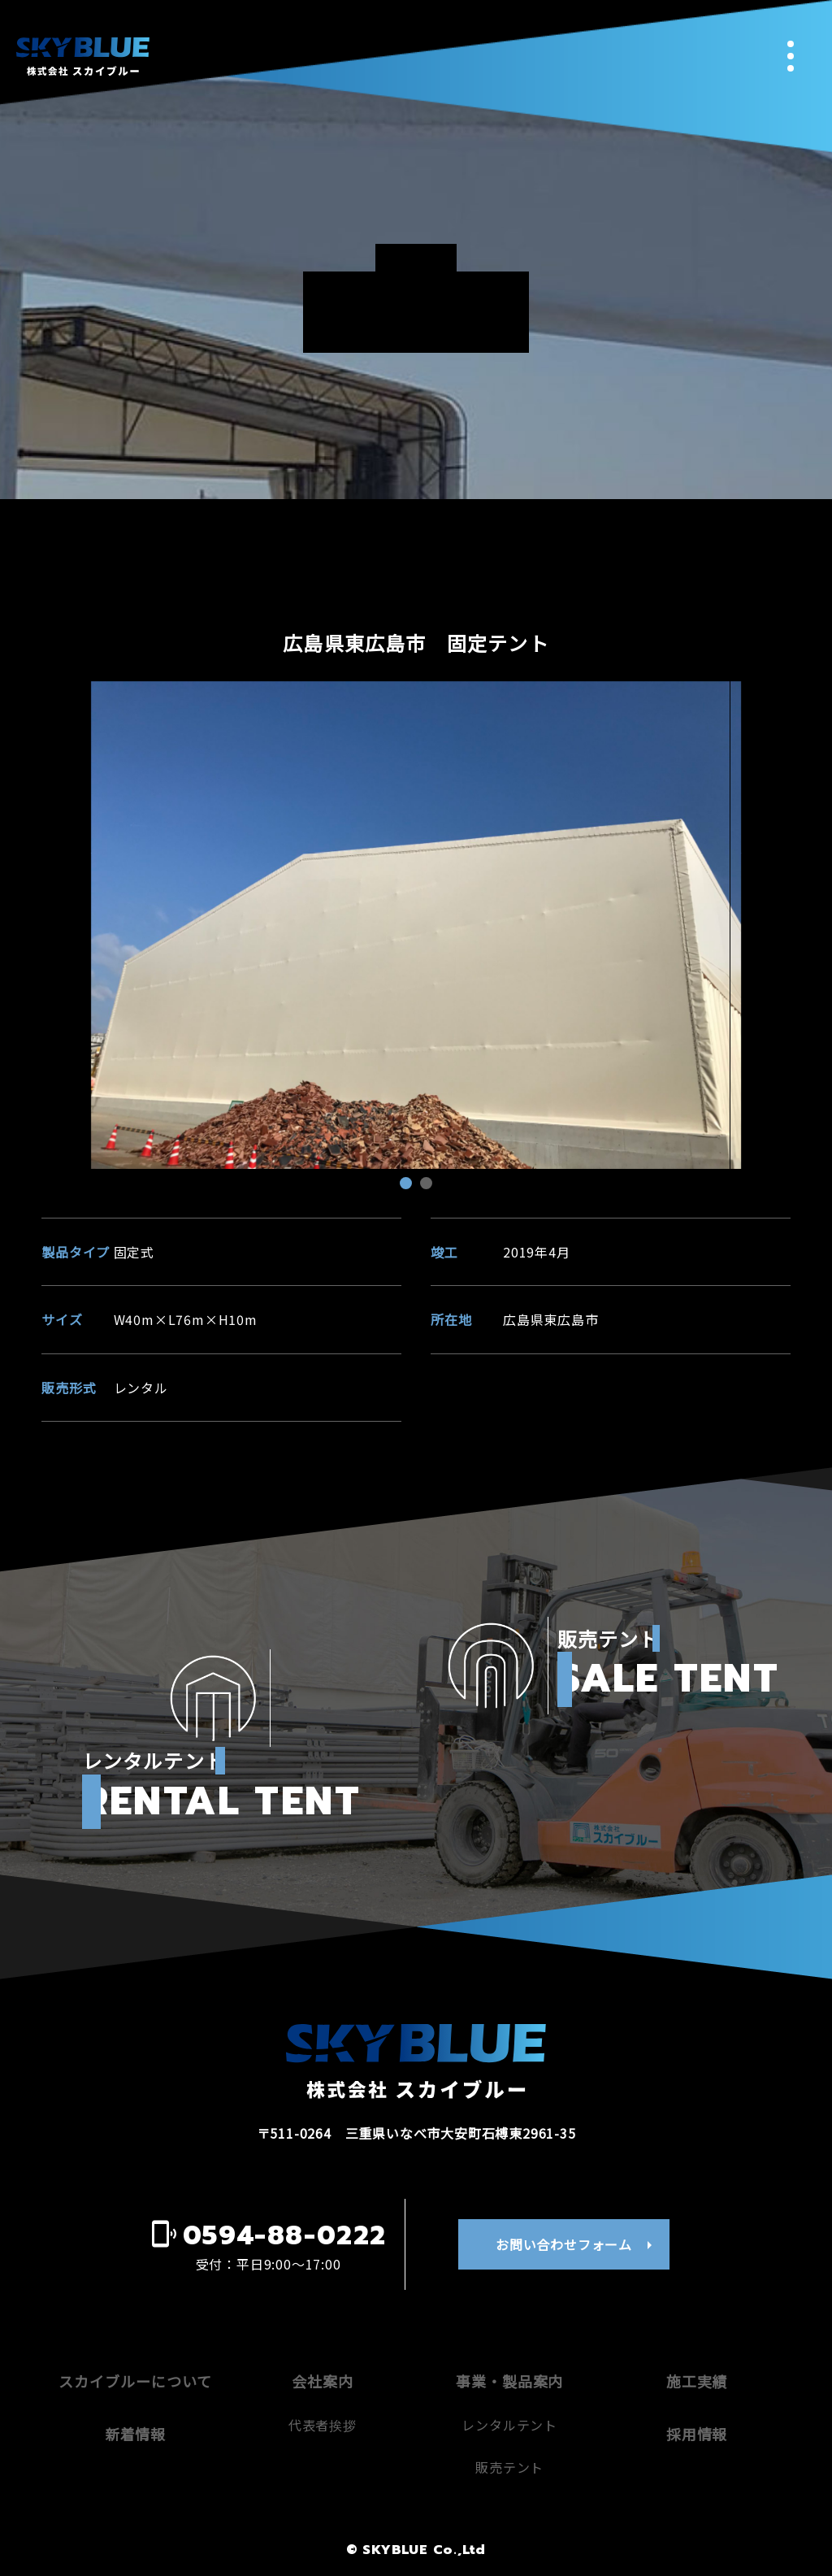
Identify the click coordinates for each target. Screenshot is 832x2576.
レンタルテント (509, 2425)
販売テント (509, 2467)
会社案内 (322, 2380)
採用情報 (697, 2433)
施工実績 (697, 2380)
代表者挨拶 (322, 2425)
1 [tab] (408, 1185)
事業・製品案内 (509, 2380)
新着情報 (136, 2433)
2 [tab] (428, 1185)
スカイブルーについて (134, 2380)
